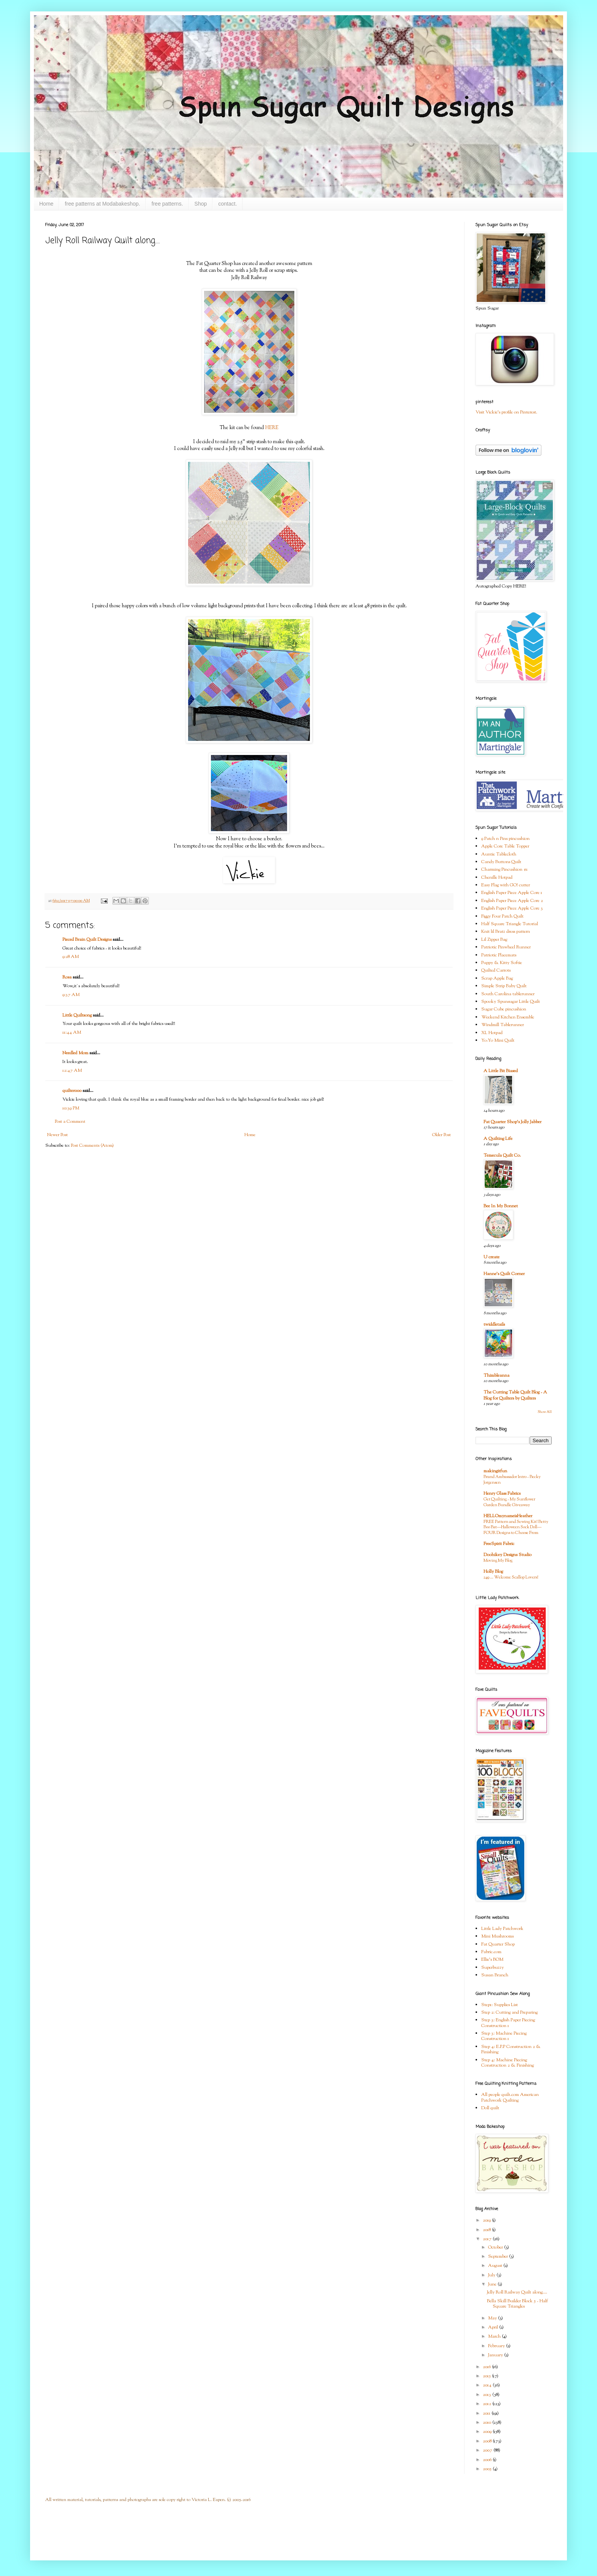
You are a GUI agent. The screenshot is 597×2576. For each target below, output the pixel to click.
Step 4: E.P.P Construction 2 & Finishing (511, 2049)
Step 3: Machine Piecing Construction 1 (504, 2036)
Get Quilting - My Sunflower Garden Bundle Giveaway (509, 1502)
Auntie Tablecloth (498, 854)
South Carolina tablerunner (508, 994)
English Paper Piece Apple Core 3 (512, 908)
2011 (487, 2413)
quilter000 (71, 1090)
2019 (487, 2220)
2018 (487, 2229)
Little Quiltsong (77, 1015)
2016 (487, 2367)
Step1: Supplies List (499, 2004)
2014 (488, 2385)
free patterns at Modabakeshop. (102, 204)
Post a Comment (70, 1121)
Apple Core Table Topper (505, 846)
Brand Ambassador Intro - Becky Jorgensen (512, 1480)
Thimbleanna (496, 1375)
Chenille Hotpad (496, 877)
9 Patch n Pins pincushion (505, 838)
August (495, 2265)
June (493, 2284)
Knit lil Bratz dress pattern (505, 931)
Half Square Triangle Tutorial (509, 924)
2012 (487, 2403)
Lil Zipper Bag (494, 939)
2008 (488, 2441)
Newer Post (57, 1135)
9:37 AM (71, 994)
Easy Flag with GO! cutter (505, 885)
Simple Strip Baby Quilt (504, 986)
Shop (201, 204)
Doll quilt (490, 2108)
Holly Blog (493, 1571)
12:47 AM (72, 1070)
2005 (488, 2469)
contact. (227, 204)
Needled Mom (75, 1053)
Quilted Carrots (496, 970)
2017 (488, 2239)
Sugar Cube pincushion (503, 1009)
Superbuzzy (492, 1967)
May (493, 2318)
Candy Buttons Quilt (501, 862)
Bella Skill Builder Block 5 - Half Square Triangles (517, 2304)
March (495, 2336)
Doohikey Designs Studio (508, 1554)
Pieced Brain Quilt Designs (87, 939)
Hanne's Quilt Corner (504, 1273)
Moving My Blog (498, 1561)
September (498, 2256)
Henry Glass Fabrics (502, 1493)
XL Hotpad (492, 1032)
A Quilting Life (498, 1138)
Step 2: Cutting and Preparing (509, 2012)
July (492, 2275)
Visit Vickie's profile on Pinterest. (506, 412)
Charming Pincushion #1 (504, 869)
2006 (488, 2459)
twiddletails (494, 1324)
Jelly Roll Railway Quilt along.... (517, 2292)
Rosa (67, 977)
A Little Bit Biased (501, 1071)
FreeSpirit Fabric (499, 1543)
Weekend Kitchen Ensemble (507, 1017)
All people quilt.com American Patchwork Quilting (510, 2097)
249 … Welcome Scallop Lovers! (511, 1577)
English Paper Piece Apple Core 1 (511, 892)
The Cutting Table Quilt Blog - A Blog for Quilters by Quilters (515, 1395)
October (496, 2247)
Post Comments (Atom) (92, 1145)
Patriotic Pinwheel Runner (506, 947)
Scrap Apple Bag (497, 978)
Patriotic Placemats (498, 955)
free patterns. (167, 204)
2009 (488, 2431)
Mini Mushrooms (497, 1936)
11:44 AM (71, 1032)
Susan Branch (494, 1975)
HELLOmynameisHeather (508, 1516)
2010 (487, 2422)
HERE (271, 427)
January (496, 2355)
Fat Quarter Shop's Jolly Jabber (512, 1122)
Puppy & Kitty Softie (501, 962)
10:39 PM (70, 1108)
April (493, 2327)
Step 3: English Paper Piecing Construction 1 (508, 2023)
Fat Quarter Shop (498, 1944)
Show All (545, 1411)
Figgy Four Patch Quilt (502, 916)
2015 (487, 2376)
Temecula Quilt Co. (502, 1155)
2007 (488, 2450)
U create (492, 1257)
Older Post (441, 1135)
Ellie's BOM (492, 1959)
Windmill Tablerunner (502, 1024)
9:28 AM (70, 956)
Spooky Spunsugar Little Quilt (510, 1001)
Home (46, 204)
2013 (487, 2394)
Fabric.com (491, 1952)
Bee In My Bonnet (501, 1206)
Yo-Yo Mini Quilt (497, 1040)
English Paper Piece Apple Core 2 (512, 900)
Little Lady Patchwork (502, 1928)
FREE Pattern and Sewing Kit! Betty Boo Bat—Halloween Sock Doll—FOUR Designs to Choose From (516, 1527)
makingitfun (495, 1471)
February (497, 2346)
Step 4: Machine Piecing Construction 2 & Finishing (507, 2063)
